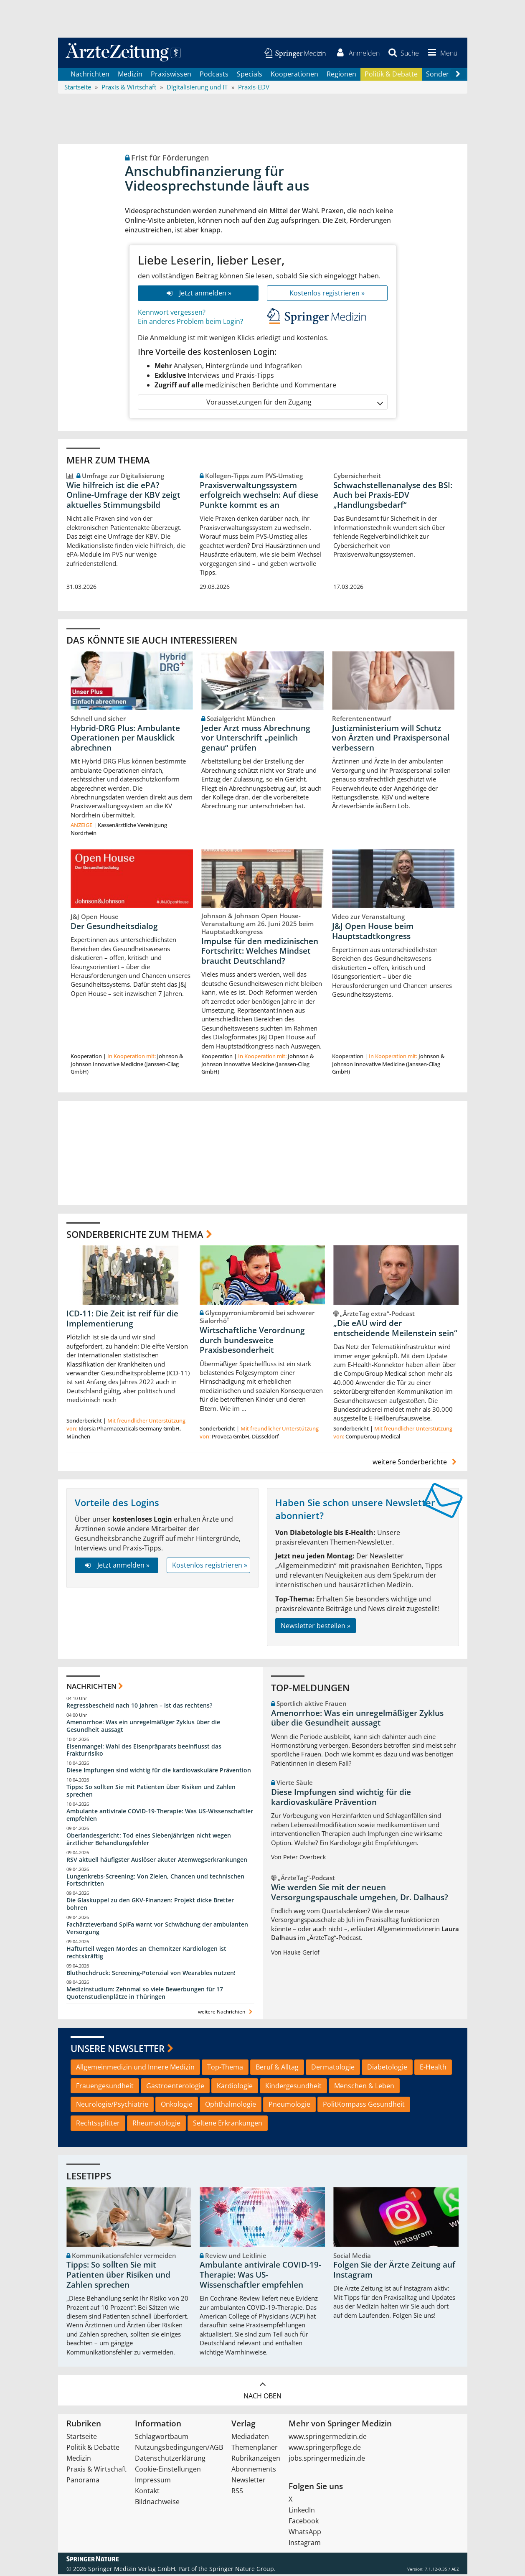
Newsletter (248, 2481)
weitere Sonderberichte (416, 1463)
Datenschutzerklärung (170, 2459)
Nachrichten (90, 75)
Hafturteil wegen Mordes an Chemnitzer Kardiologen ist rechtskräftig (146, 1954)
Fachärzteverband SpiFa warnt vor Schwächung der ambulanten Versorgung (157, 1929)
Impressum (153, 2481)
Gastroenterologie (175, 2087)
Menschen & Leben (364, 2087)
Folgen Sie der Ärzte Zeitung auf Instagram (394, 2271)
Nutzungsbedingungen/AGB (179, 2449)
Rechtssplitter (98, 2124)
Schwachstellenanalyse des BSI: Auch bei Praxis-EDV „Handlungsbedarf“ (392, 496)
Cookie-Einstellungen (168, 2470)
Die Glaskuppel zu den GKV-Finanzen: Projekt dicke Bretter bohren (150, 1905)
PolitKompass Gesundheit (364, 2105)
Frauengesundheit (105, 2087)
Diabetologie (387, 2068)
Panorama (82, 2481)
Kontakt (147, 2492)
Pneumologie (289, 2105)
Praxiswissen (171, 75)
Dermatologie (333, 2068)
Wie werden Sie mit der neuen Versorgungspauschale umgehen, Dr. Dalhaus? (359, 1894)
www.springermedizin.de (328, 2438)
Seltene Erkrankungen (227, 2124)
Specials (249, 75)
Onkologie (177, 2105)
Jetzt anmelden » (198, 294)
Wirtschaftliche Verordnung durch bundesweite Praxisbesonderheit (252, 1341)
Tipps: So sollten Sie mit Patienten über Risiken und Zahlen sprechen (151, 1792)
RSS (237, 2492)
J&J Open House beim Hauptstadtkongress (372, 932)
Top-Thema (225, 2068)
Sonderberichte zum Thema (134, 1235)
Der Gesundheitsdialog (114, 927)
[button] (441, 53)
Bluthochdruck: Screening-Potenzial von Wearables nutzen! (151, 1974)
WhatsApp (305, 2533)
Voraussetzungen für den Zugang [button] (294, 403)
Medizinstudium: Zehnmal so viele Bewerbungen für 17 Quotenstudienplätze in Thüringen (144, 1994)
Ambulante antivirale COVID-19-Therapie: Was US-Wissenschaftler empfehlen (159, 1816)
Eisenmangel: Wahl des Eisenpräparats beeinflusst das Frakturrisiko (143, 1751)
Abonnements (253, 2470)
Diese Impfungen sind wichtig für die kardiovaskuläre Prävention (158, 1772)
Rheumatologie (156, 2124)
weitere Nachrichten (226, 2013)
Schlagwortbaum (161, 2438)
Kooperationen (294, 75)
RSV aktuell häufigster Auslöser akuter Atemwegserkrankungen (156, 1861)
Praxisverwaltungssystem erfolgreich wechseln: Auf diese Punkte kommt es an (259, 496)
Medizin (130, 75)
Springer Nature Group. (242, 2570)
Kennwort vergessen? (171, 313)
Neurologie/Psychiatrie (112, 2105)
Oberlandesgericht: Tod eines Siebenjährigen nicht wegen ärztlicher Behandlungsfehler (148, 1840)
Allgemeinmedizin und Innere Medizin (135, 2068)
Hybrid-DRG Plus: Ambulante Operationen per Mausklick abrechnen (125, 739)
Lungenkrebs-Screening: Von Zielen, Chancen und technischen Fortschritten (155, 1881)
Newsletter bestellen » (315, 1627)
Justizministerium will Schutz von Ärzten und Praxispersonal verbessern (390, 739)
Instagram (305, 2544)
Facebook (304, 2522)
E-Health (433, 2068)
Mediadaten (250, 2438)
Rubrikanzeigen (255, 2459)
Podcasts (214, 75)
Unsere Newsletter (118, 2050)
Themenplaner (254, 2449)
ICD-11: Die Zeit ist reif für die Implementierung (122, 1320)
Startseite (81, 2438)
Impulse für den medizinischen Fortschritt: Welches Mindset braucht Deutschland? (259, 952)
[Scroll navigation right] (458, 75)
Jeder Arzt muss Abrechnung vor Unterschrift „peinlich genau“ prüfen (255, 739)
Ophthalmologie (230, 2105)
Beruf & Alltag (277, 2068)
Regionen (341, 75)
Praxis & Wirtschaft (96, 2470)
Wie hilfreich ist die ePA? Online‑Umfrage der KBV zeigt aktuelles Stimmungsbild (123, 496)
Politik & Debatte (391, 75)
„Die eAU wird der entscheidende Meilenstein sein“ (395, 1329)
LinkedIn (302, 2511)
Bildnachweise (157, 2503)
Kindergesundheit (293, 2087)
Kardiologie (235, 2087)
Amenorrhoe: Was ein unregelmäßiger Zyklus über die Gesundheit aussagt (143, 1727)
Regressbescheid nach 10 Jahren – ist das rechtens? (139, 1707)
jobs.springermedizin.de (327, 2459)
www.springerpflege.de (325, 2449)
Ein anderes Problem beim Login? (190, 323)
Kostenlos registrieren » (327, 294)
